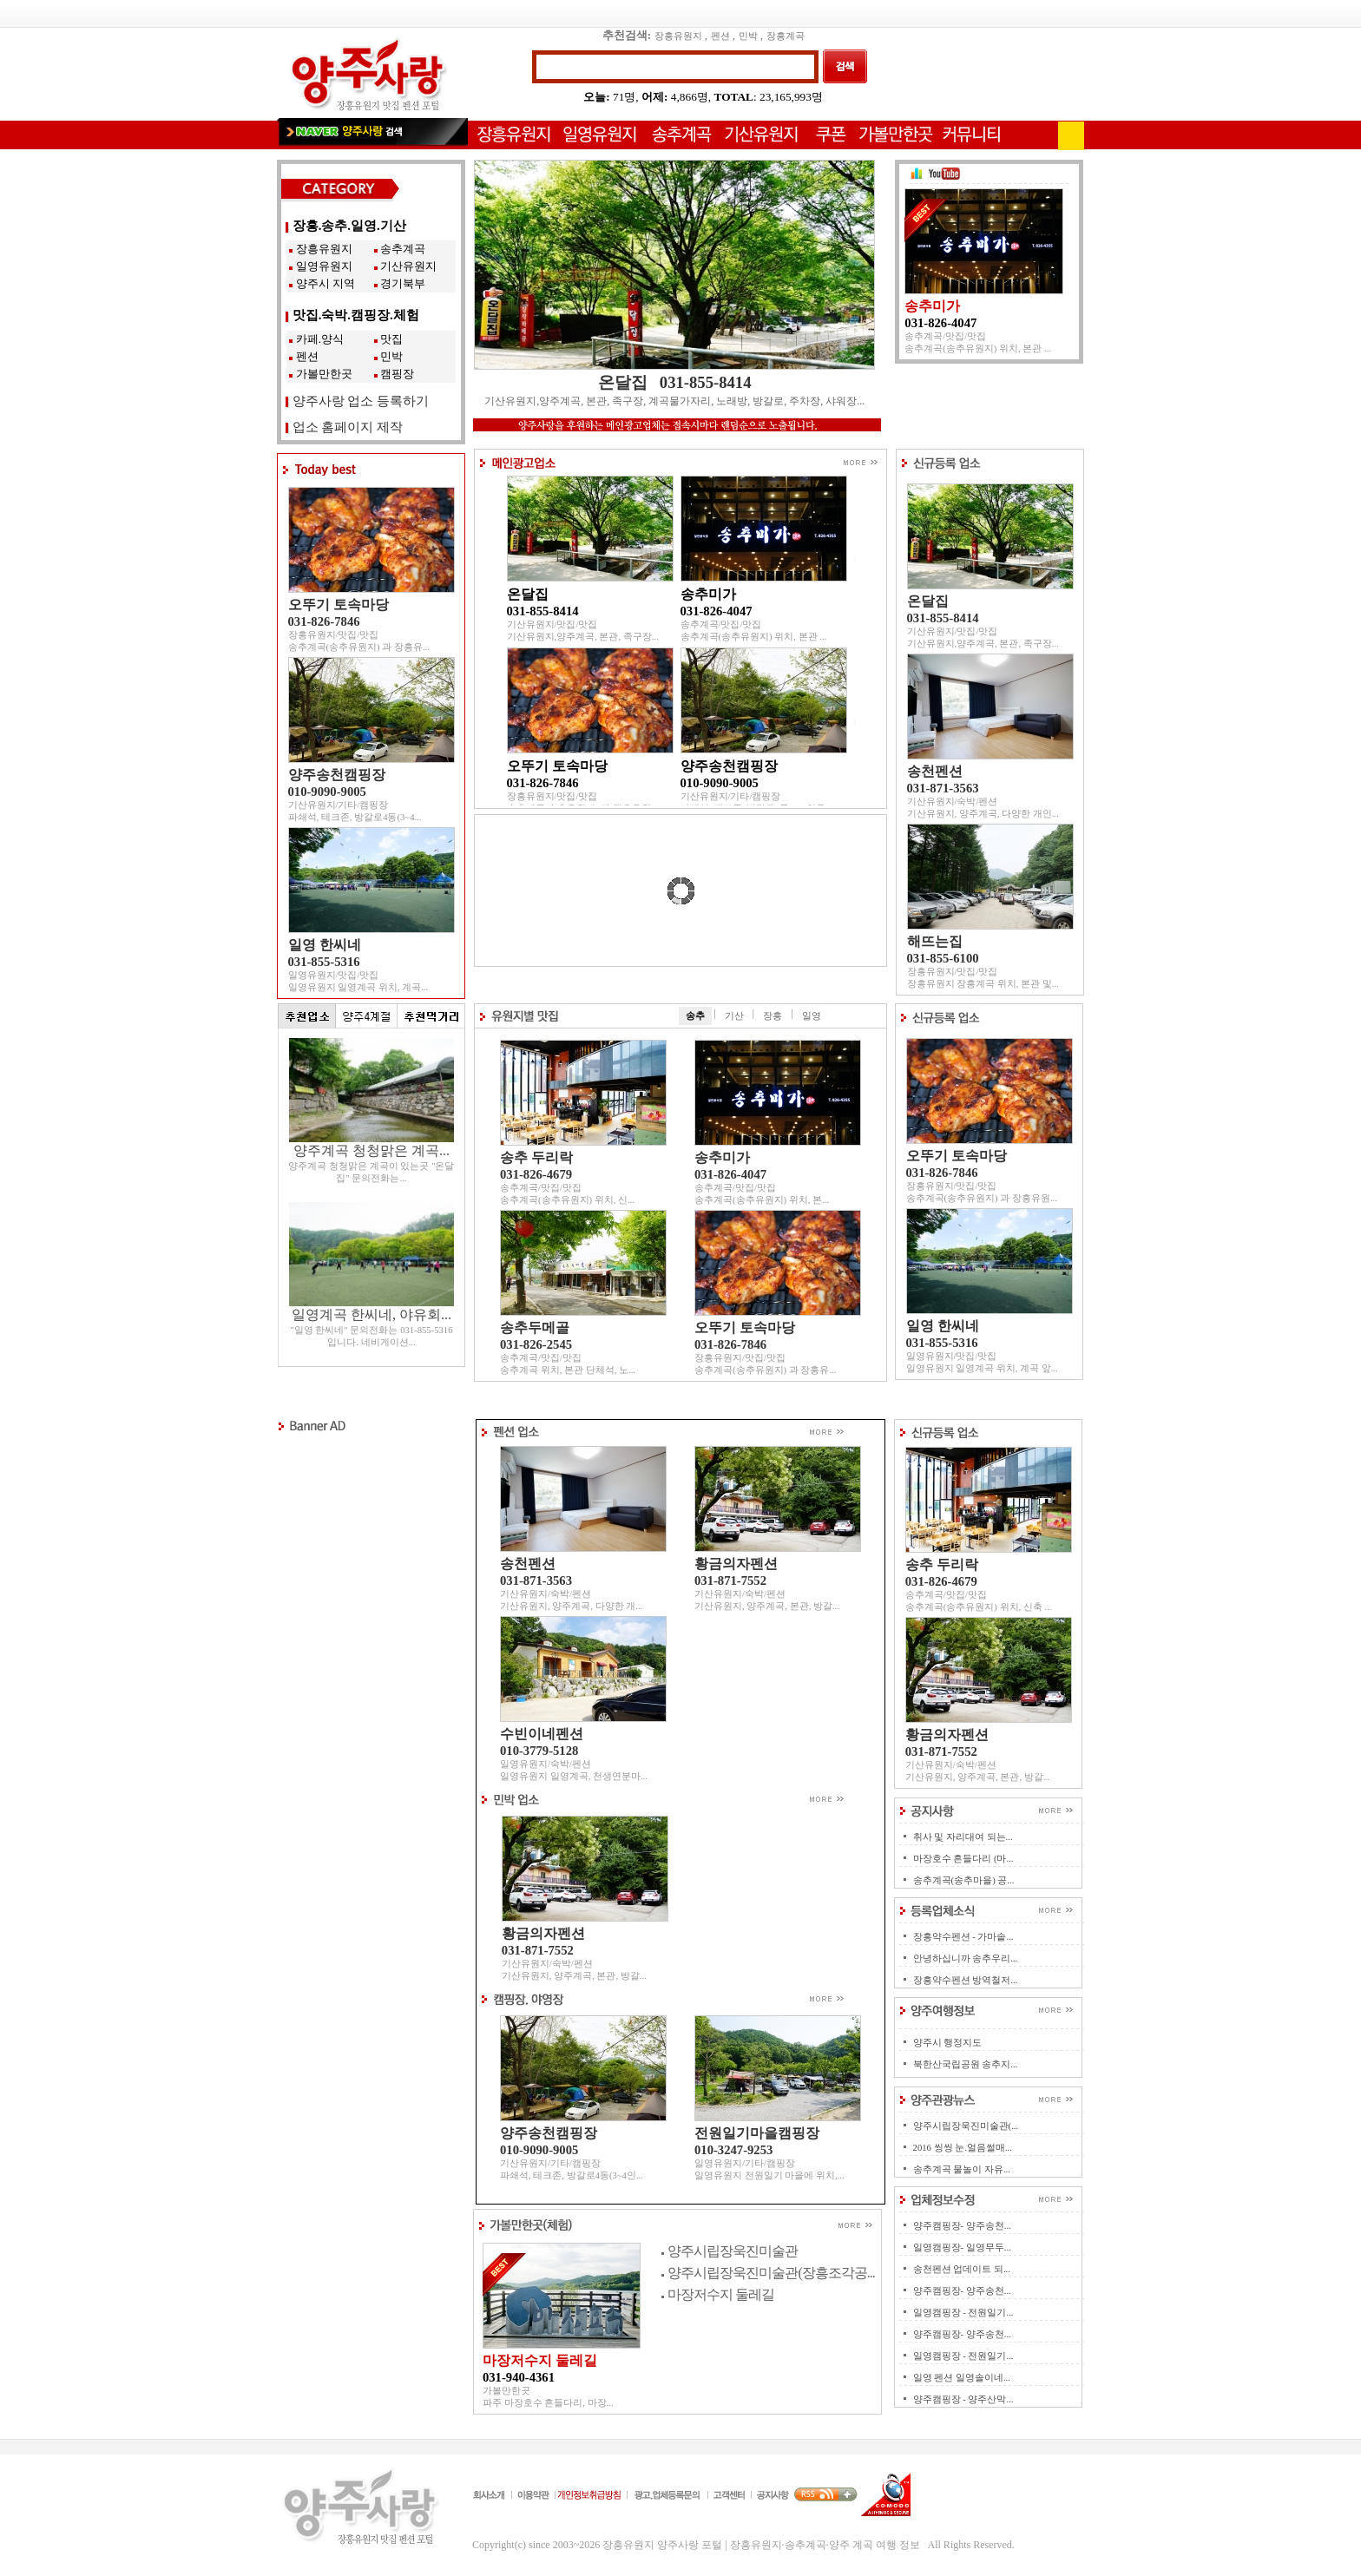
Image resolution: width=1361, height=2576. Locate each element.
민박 (748, 36)
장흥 (772, 1015)
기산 (734, 1015)
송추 (695, 1015)
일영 (811, 1015)
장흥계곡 (785, 36)
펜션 (720, 36)
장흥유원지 (678, 36)
